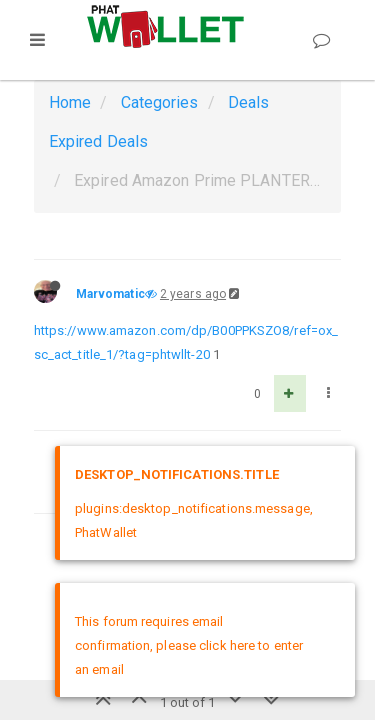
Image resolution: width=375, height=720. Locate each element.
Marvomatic (110, 294)
